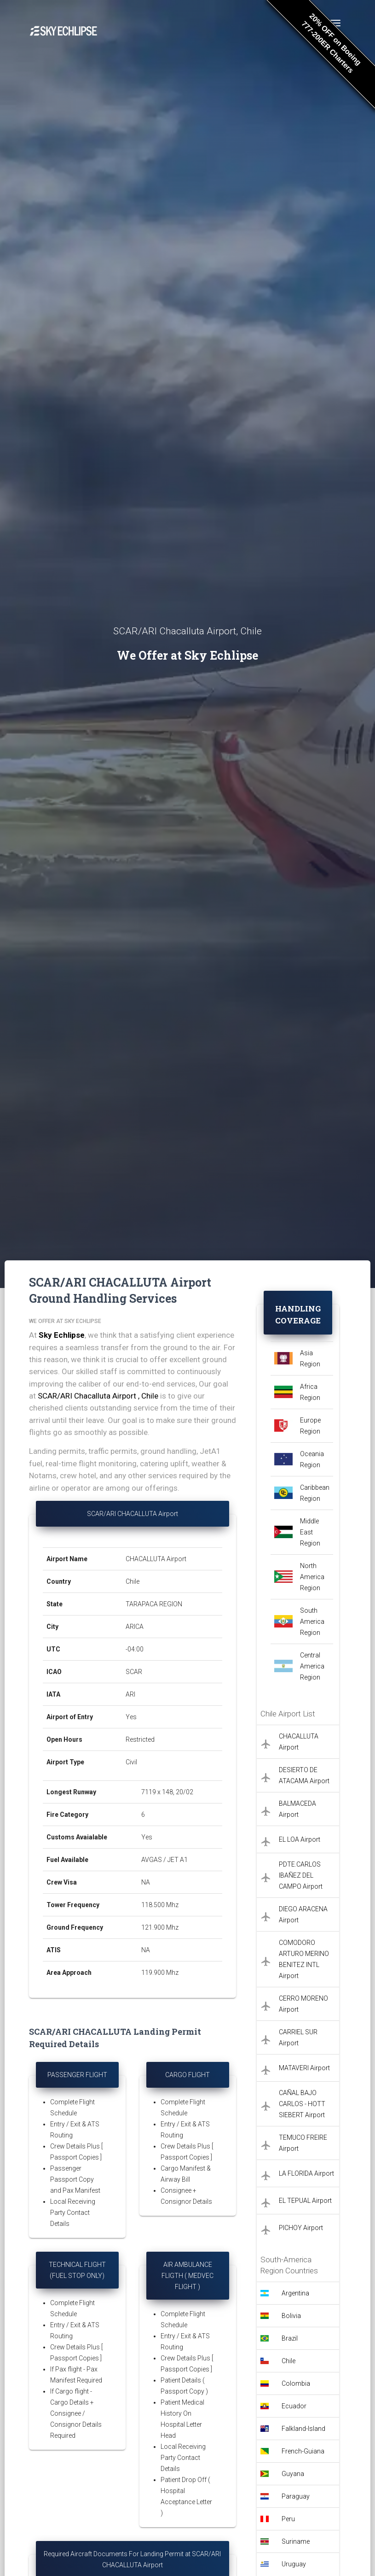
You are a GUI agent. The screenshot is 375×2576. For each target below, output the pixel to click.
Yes (131, 1717)
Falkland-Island (303, 2428)
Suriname (296, 2541)
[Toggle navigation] (335, 23)
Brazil (290, 2338)
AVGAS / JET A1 (164, 1859)
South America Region (312, 1621)
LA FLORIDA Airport (306, 2173)
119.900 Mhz (160, 1972)
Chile (132, 1581)
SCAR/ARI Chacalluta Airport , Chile (98, 1395)
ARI (130, 1694)
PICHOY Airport (301, 2227)
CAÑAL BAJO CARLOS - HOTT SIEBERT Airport (302, 2104)
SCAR (134, 1671)
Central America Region (312, 1666)
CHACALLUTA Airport (156, 1559)
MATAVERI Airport (304, 2068)
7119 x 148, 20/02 (168, 1792)
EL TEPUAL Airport (305, 2200)
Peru (288, 2519)
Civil (131, 1762)
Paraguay (296, 2496)
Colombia (296, 2383)
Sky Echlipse (62, 1335)
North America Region (312, 1577)
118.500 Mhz (160, 1905)
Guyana (293, 2473)
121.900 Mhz (160, 1927)
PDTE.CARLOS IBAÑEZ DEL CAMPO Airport (301, 1875)
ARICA (135, 1626)
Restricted (140, 1739)
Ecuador (294, 2406)
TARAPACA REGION (154, 1604)
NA (145, 1882)
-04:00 (135, 1649)
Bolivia (291, 2315)
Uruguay (294, 2564)
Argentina (295, 2293)
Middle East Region (310, 1532)
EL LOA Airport (299, 1839)
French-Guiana (303, 2451)
